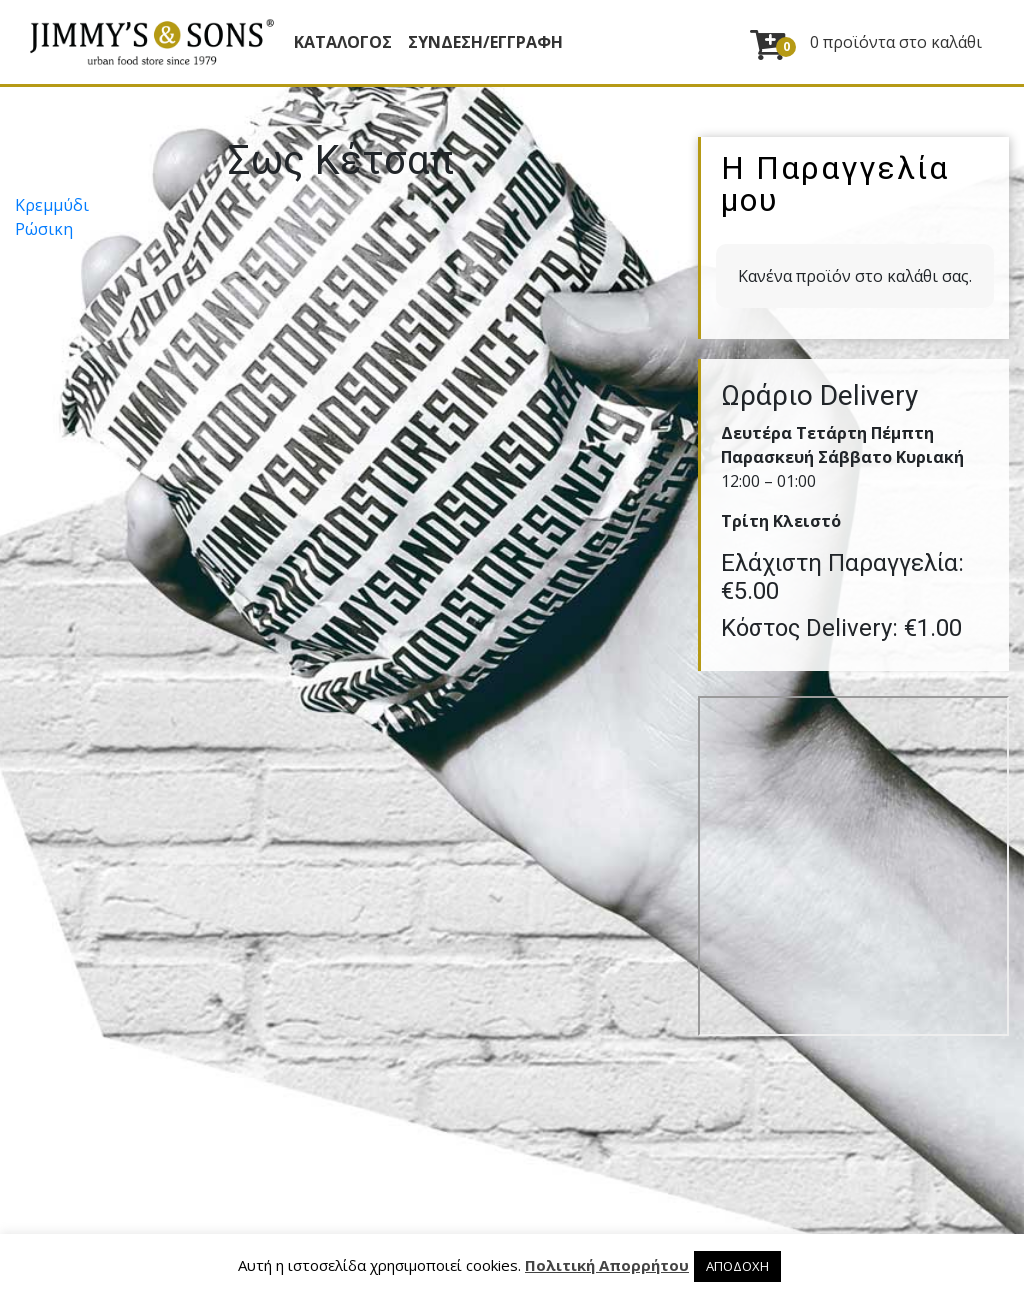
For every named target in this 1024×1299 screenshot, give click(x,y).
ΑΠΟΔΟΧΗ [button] (737, 1266)
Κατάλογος (343, 42)
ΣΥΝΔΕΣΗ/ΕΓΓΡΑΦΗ (485, 42)
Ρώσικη (44, 229)
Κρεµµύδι (52, 205)
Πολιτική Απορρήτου (607, 1265)
